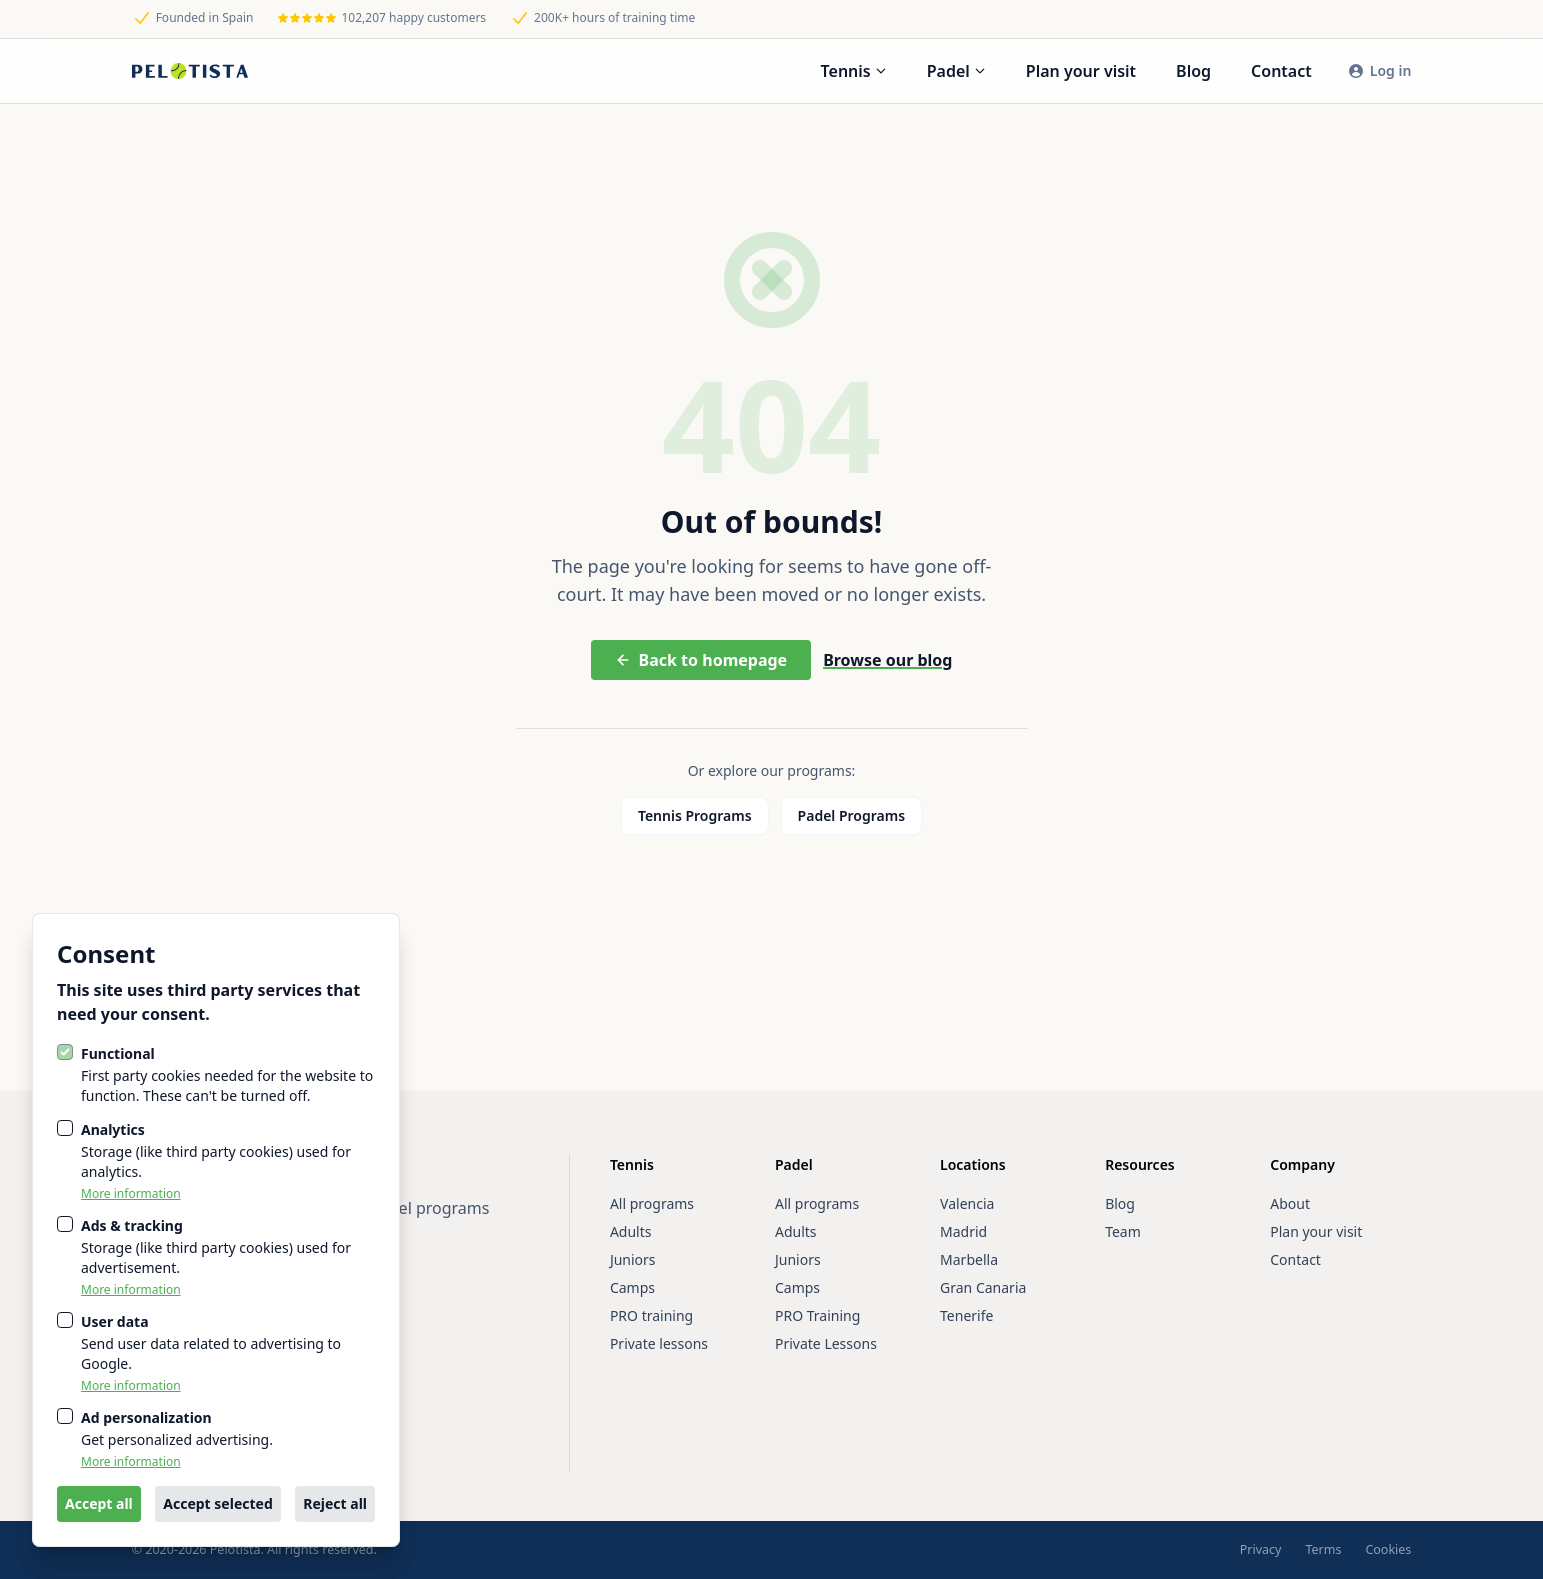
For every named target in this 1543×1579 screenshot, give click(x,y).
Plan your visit (1081, 71)
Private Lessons (826, 1343)
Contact (1281, 71)
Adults (631, 1231)
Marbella (969, 1259)
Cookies (1388, 1549)
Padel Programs (852, 815)
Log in (1380, 70)
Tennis (854, 71)
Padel (956, 71)
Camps (632, 1287)
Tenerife (966, 1315)
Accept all (99, 1503)
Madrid (963, 1231)
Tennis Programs (695, 815)
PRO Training (817, 1315)
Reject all (335, 1503)
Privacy (1261, 1549)
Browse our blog (887, 660)
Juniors (633, 1259)
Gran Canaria (983, 1287)
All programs (652, 1203)
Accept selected (217, 1503)
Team (1123, 1231)
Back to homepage (701, 660)
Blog (1193, 71)
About (1290, 1203)
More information (131, 1194)
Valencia (967, 1203)
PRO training (651, 1315)
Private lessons (659, 1343)
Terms (1323, 1549)
